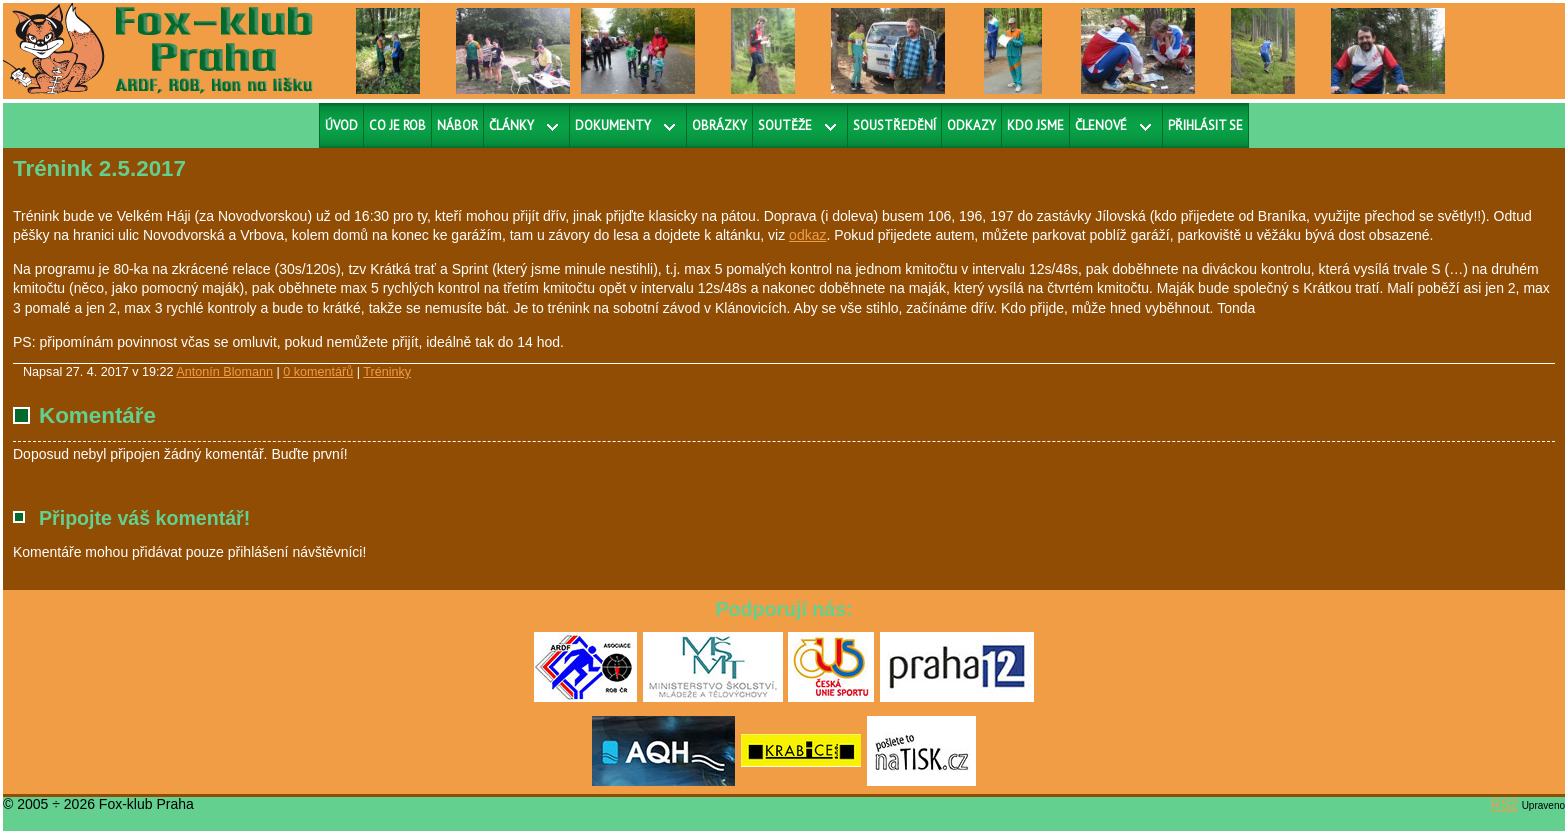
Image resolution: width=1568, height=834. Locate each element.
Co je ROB (397, 125)
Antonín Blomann (224, 372)
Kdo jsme (1035, 125)
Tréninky (387, 372)
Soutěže (785, 125)
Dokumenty (613, 125)
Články (511, 125)
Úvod (341, 125)
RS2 (1504, 804)
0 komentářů (318, 372)
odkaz (807, 235)
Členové (1101, 125)
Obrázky (719, 125)
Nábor (457, 125)
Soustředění (894, 125)
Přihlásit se (1205, 125)
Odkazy (971, 125)
